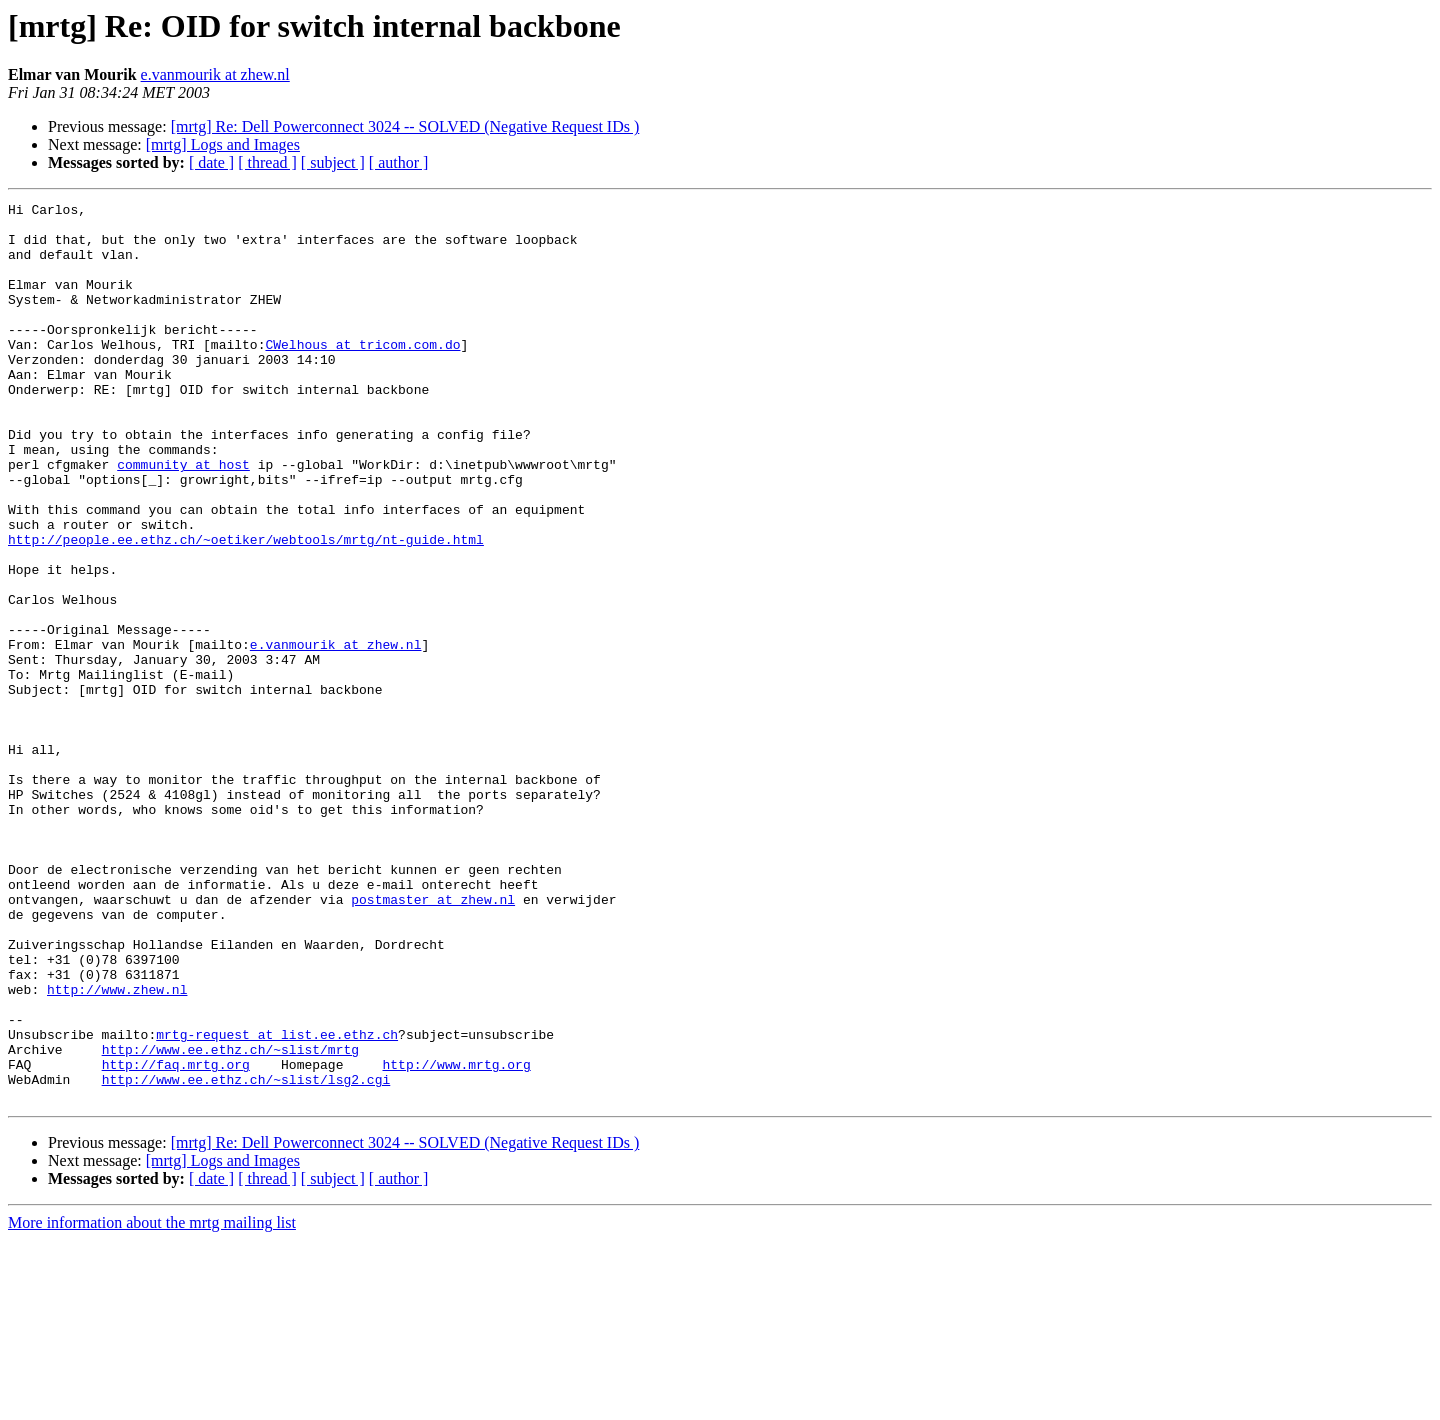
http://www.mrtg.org (456, 1238)
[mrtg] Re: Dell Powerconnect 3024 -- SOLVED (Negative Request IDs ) (405, 126)
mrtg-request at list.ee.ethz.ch (277, 1202)
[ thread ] (267, 162)
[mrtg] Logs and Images (223, 144)
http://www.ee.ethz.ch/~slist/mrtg (230, 1220)
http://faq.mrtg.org (176, 1238)
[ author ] (399, 162)
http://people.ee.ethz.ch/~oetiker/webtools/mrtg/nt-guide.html (246, 608)
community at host (183, 518)
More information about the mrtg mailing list (152, 1402)
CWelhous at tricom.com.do (362, 374)
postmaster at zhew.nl (433, 1040)
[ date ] (211, 162)
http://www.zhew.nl (117, 1148)
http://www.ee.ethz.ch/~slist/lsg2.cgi (246, 1256)
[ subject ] (333, 162)
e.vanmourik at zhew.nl (215, 74)
